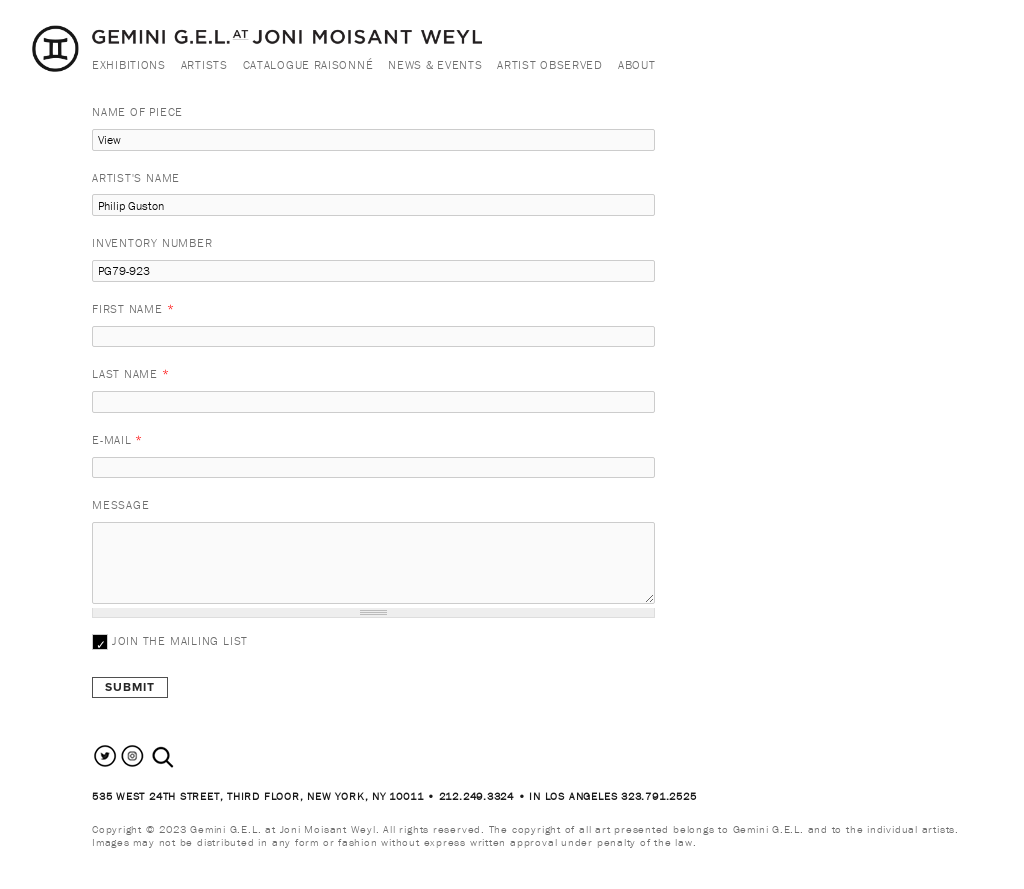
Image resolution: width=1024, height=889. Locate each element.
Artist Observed (550, 64)
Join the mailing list (180, 640)
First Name (133, 308)
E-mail (117, 439)
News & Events (435, 64)
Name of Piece (137, 111)
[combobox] (184, 757)
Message (120, 504)
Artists (204, 64)
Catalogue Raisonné (308, 64)
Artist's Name (136, 177)
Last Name (131, 373)
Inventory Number (152, 242)
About (637, 64)
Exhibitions (129, 64)
